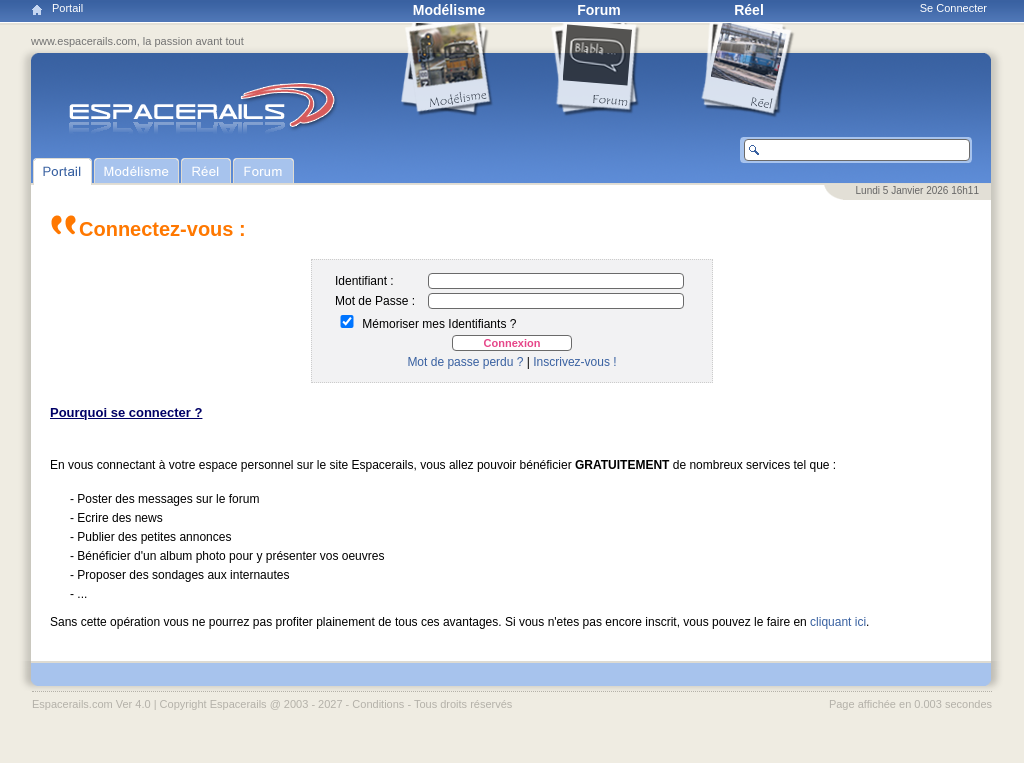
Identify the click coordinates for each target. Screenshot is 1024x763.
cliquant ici (838, 622)
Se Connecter (953, 8)
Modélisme (449, 10)
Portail (67, 8)
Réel (749, 10)
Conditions (378, 704)
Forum (599, 10)
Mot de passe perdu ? (465, 362)
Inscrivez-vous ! (574, 362)
